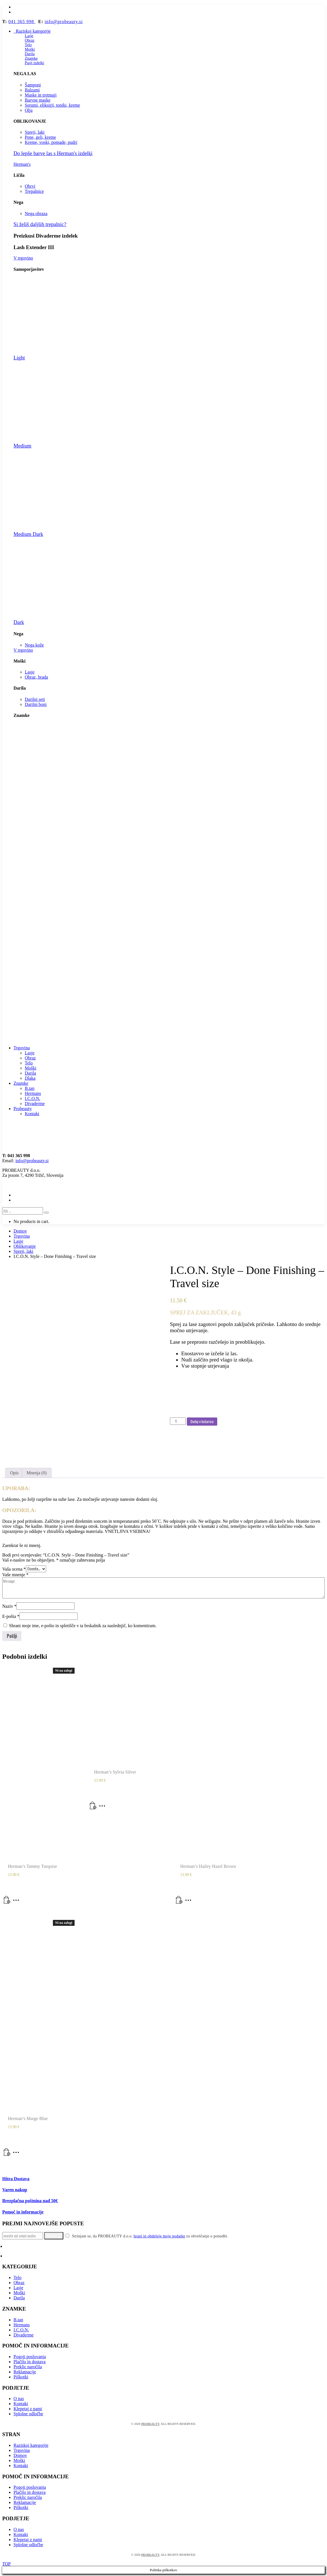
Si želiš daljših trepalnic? (40, 224)
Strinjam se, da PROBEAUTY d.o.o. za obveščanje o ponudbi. (147, 2236)
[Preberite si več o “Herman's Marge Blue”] (7, 2154)
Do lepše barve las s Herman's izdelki (53, 153)
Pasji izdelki (34, 63)
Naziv (9, 1606)
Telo (28, 45)
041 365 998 (21, 21)
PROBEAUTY (150, 2423)
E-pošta (10, 1616)
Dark (19, 622)
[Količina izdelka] (178, 1421)
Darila (30, 54)
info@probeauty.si (64, 21)
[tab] (14, 1473)
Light (19, 358)
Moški (30, 49)
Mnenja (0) (36, 1472)
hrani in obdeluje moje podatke (159, 2236)
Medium (22, 446)
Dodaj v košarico (202, 1421)
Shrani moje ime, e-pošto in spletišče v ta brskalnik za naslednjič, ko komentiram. (82, 1625)
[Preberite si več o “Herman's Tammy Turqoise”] (7, 1902)
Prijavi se (53, 2236)
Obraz (29, 40)
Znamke (31, 58)
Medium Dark (28, 534)
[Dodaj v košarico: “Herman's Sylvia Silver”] (93, 1807)
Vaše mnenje (15, 1574)
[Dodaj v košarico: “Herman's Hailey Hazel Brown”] (179, 1902)
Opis (14, 1472)
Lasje (29, 36)
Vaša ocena (14, 1568)
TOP (6, 2563)
